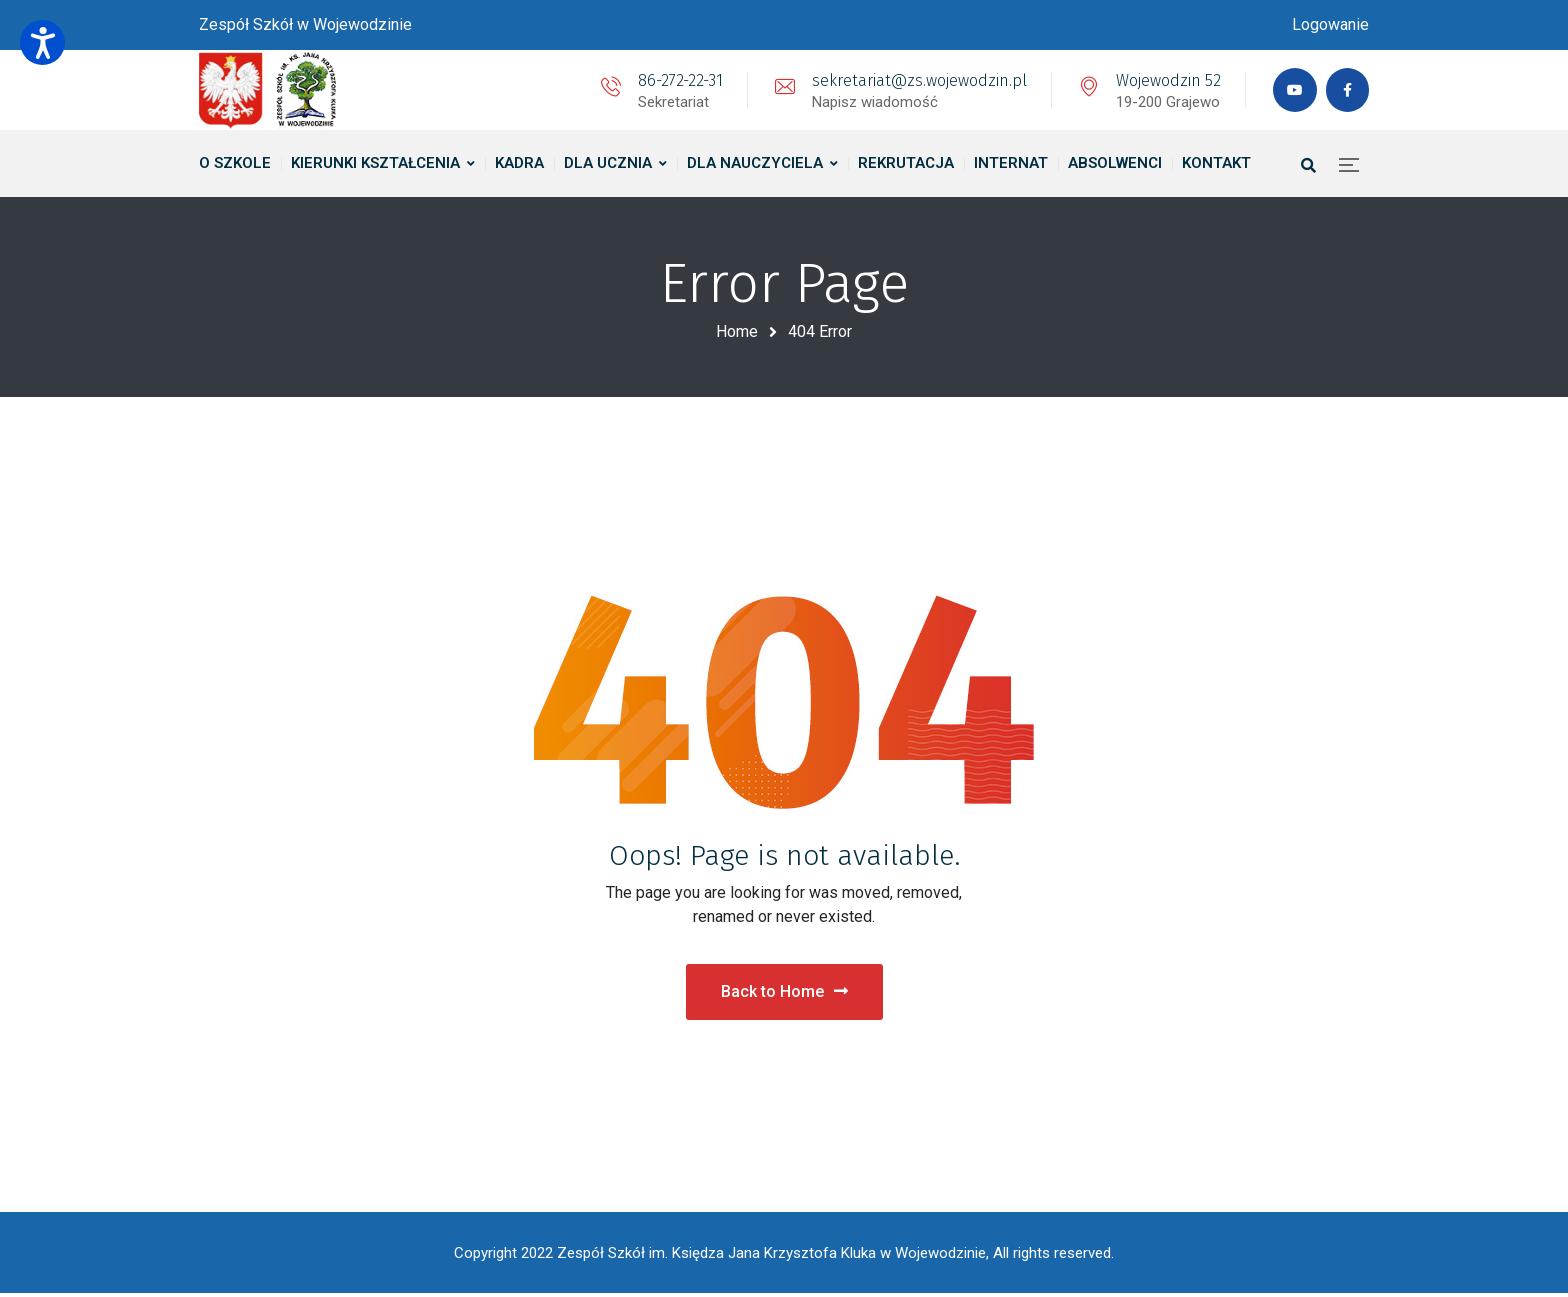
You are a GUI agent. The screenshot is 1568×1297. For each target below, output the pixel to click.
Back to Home (784, 993)
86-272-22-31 (677, 80)
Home (737, 331)
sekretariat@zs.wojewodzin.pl (916, 80)
